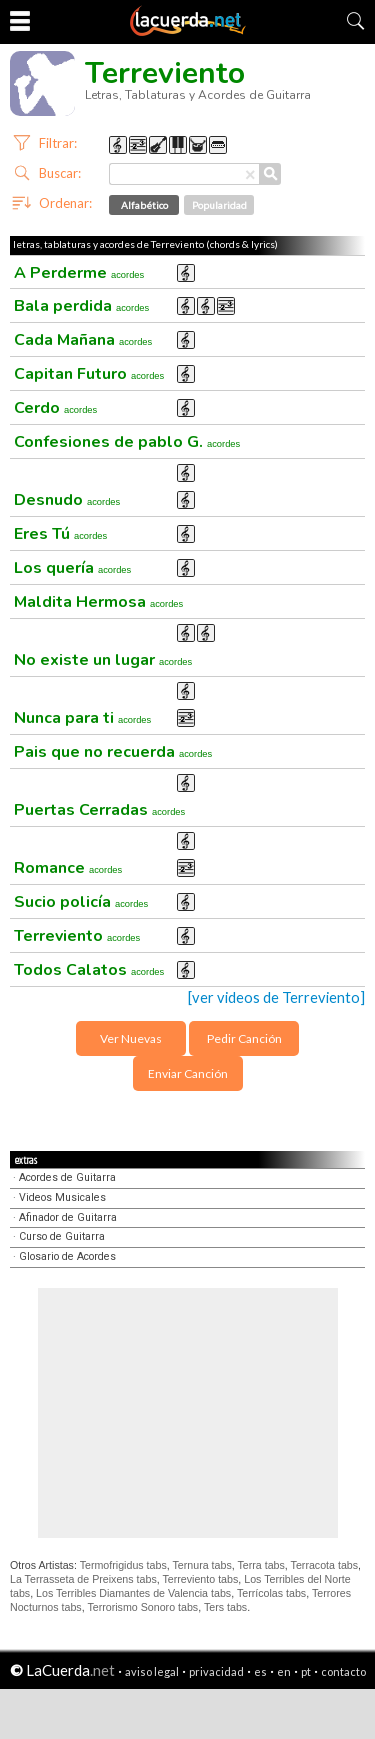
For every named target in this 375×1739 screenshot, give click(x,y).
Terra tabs (260, 1565)
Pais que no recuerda (113, 752)
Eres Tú (60, 534)
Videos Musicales (62, 1197)
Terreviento (77, 936)
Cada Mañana (83, 340)
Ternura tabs (201, 1565)
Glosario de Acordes (67, 1256)
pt (306, 1671)
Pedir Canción (244, 1038)
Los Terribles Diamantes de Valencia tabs (133, 1593)
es (260, 1671)
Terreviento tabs (200, 1579)
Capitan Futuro (89, 374)
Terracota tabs (325, 1565)
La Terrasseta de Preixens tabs (83, 1579)
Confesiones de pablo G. (127, 442)
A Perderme (79, 273)
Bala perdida (81, 306)
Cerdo (55, 408)
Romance (68, 868)
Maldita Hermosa (98, 602)
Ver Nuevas (131, 1038)
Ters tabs (225, 1607)
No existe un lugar (103, 660)
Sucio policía (81, 902)
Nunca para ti (82, 718)
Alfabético (144, 205)
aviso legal (152, 1671)
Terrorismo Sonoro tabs (142, 1607)
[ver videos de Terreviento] (276, 997)
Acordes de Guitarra (67, 1177)
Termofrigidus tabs (123, 1565)
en (284, 1671)
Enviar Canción (188, 1073)
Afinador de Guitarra (68, 1217)
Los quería (72, 568)
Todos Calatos (89, 970)
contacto (343, 1671)
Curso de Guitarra (62, 1236)
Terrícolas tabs (271, 1593)
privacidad (216, 1671)
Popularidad (219, 205)
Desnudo (67, 500)
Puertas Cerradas (99, 810)
